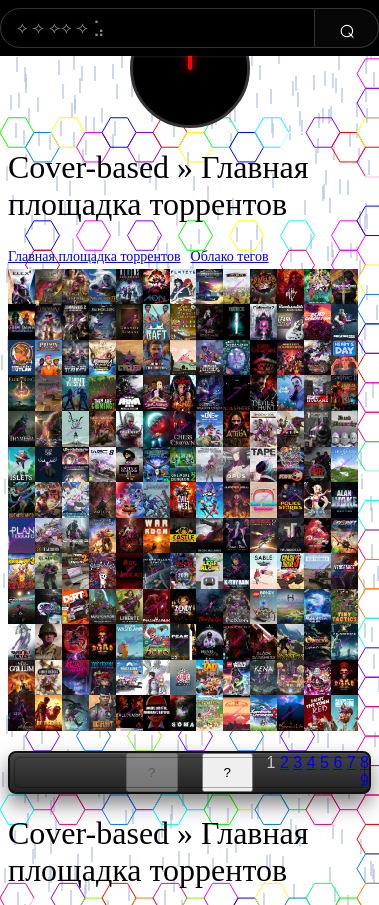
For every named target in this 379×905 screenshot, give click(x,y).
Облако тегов (230, 256)
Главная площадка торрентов (94, 256)
